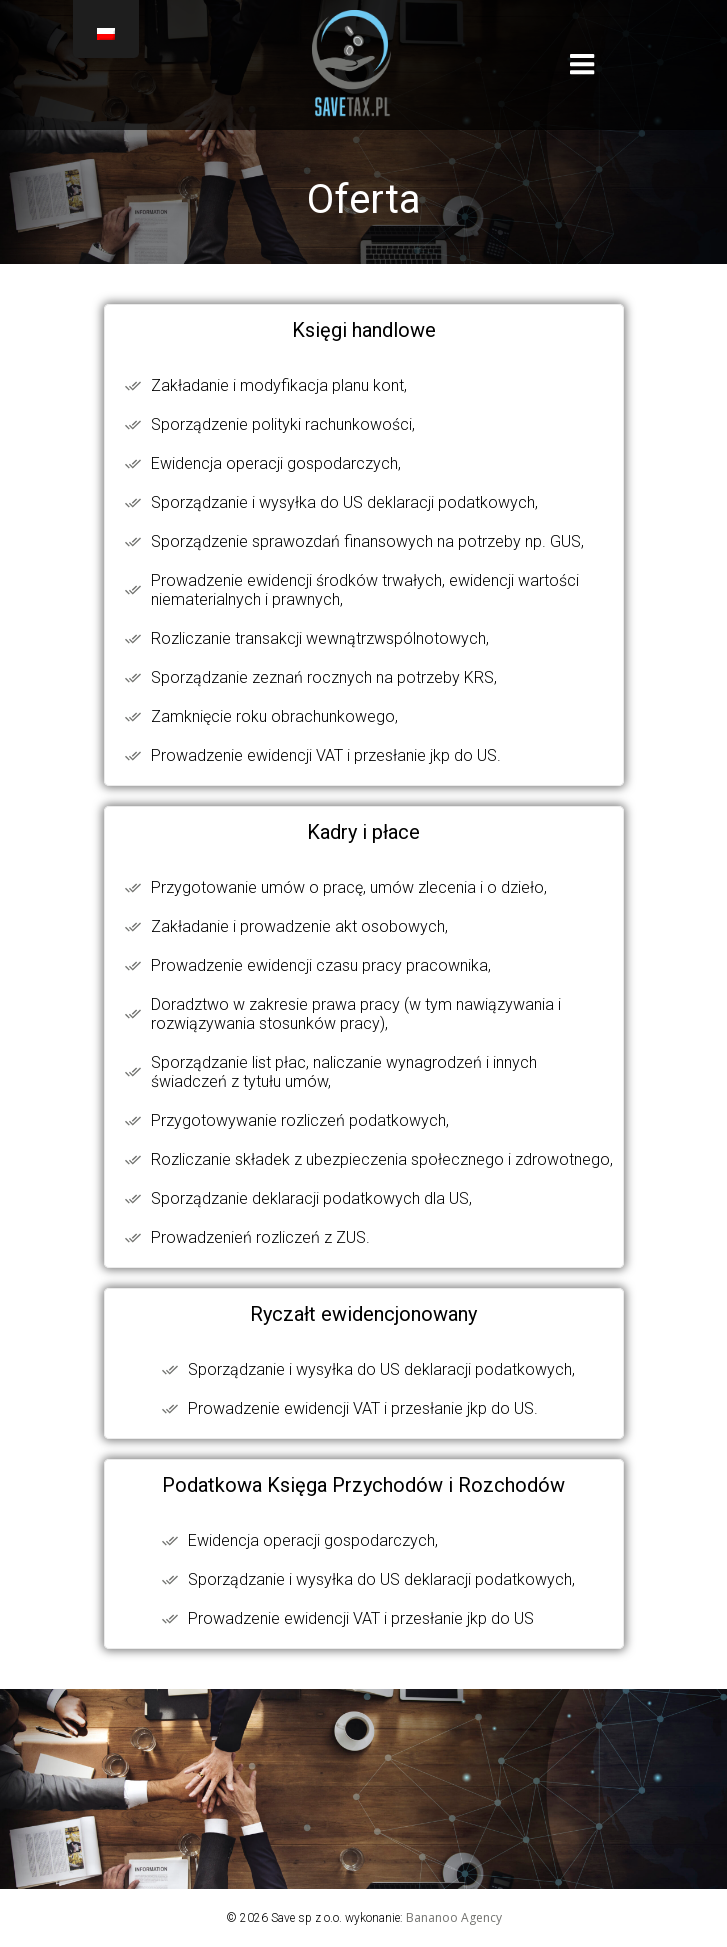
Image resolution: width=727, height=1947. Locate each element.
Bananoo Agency (454, 1917)
